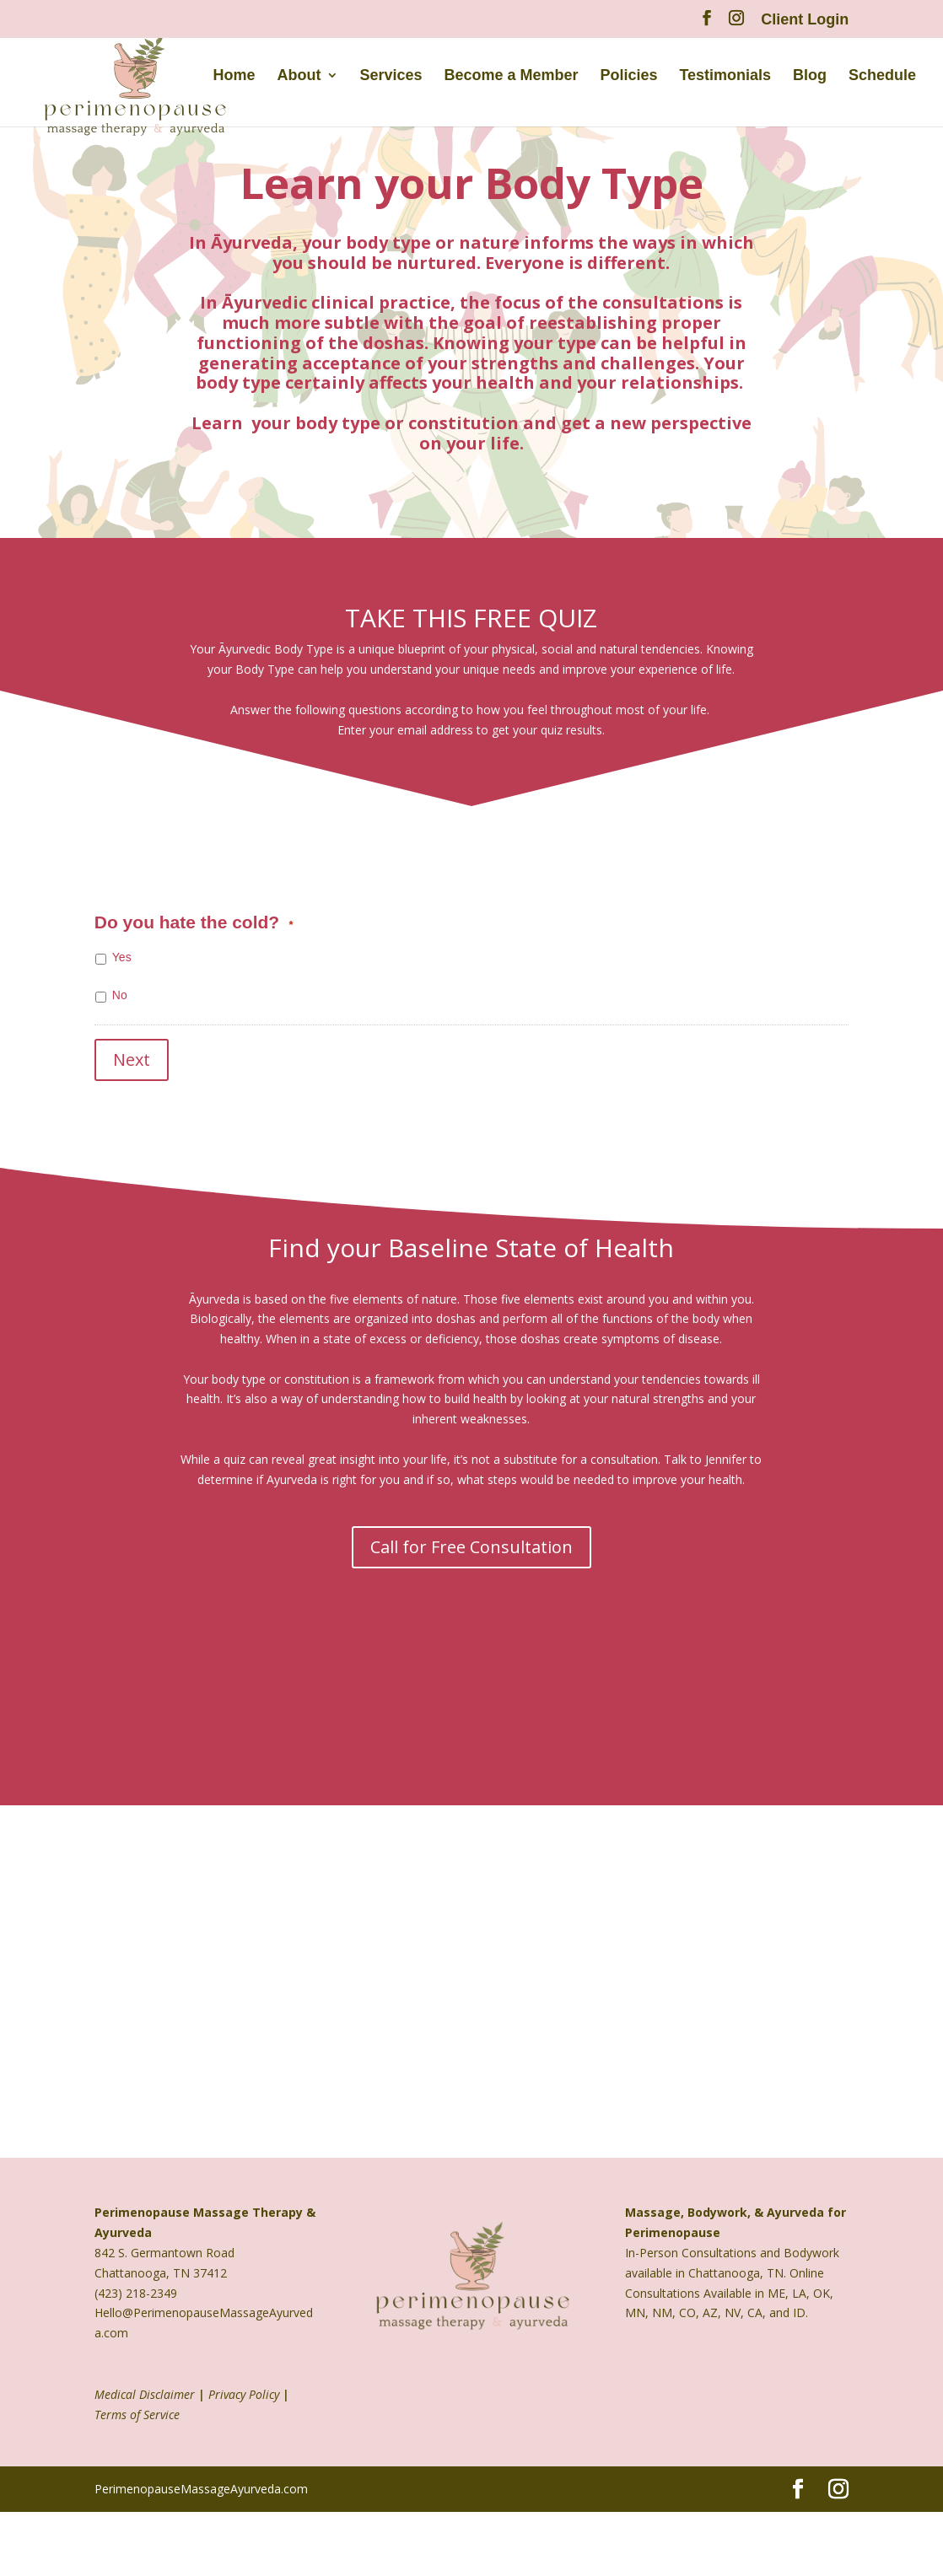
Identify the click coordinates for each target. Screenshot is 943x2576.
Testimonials (725, 78)
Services (391, 78)
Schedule (882, 78)
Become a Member (512, 78)
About (299, 78)
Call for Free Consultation (471, 1539)
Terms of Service (137, 2407)
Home (234, 78)
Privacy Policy (243, 2387)
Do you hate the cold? (194, 922)
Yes (122, 957)
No (119, 995)
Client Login (805, 20)
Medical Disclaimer (144, 2387)
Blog (810, 78)
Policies (629, 78)
